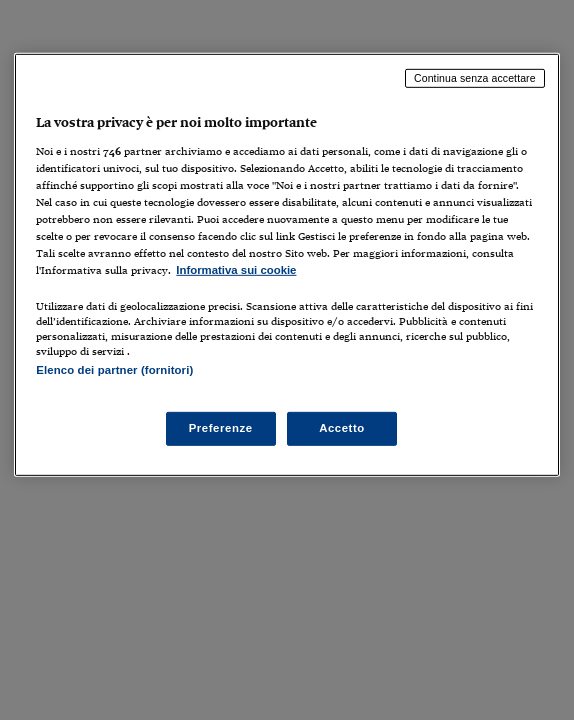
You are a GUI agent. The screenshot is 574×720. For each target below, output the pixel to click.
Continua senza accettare (475, 78)
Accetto (342, 428)
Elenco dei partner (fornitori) (114, 370)
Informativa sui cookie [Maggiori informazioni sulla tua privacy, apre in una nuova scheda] (236, 270)
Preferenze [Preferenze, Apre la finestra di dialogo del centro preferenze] (221, 428)
